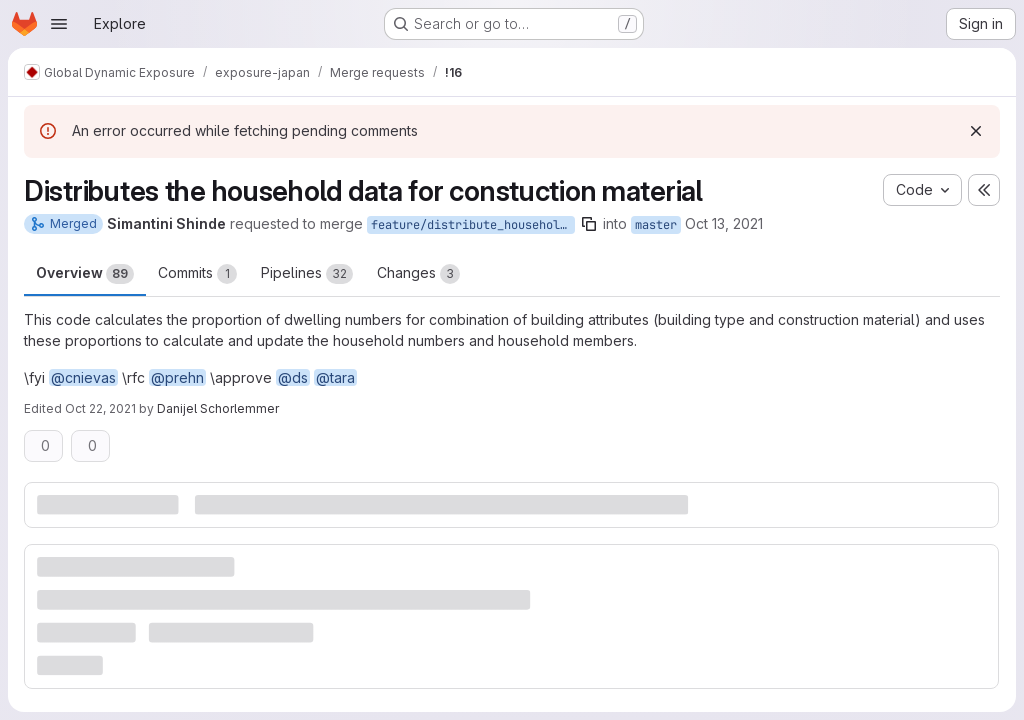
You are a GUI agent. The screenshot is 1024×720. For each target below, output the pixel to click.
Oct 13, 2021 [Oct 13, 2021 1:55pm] (724, 223)
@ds (293, 377)
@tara (335, 377)
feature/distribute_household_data (473, 225)
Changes (418, 274)
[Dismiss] (976, 131)
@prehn (177, 377)
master (656, 225)
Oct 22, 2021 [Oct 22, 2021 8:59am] (100, 408)
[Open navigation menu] (59, 24)
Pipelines (307, 274)
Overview (85, 274)
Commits (197, 274)
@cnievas (83, 377)
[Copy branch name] (589, 224)
